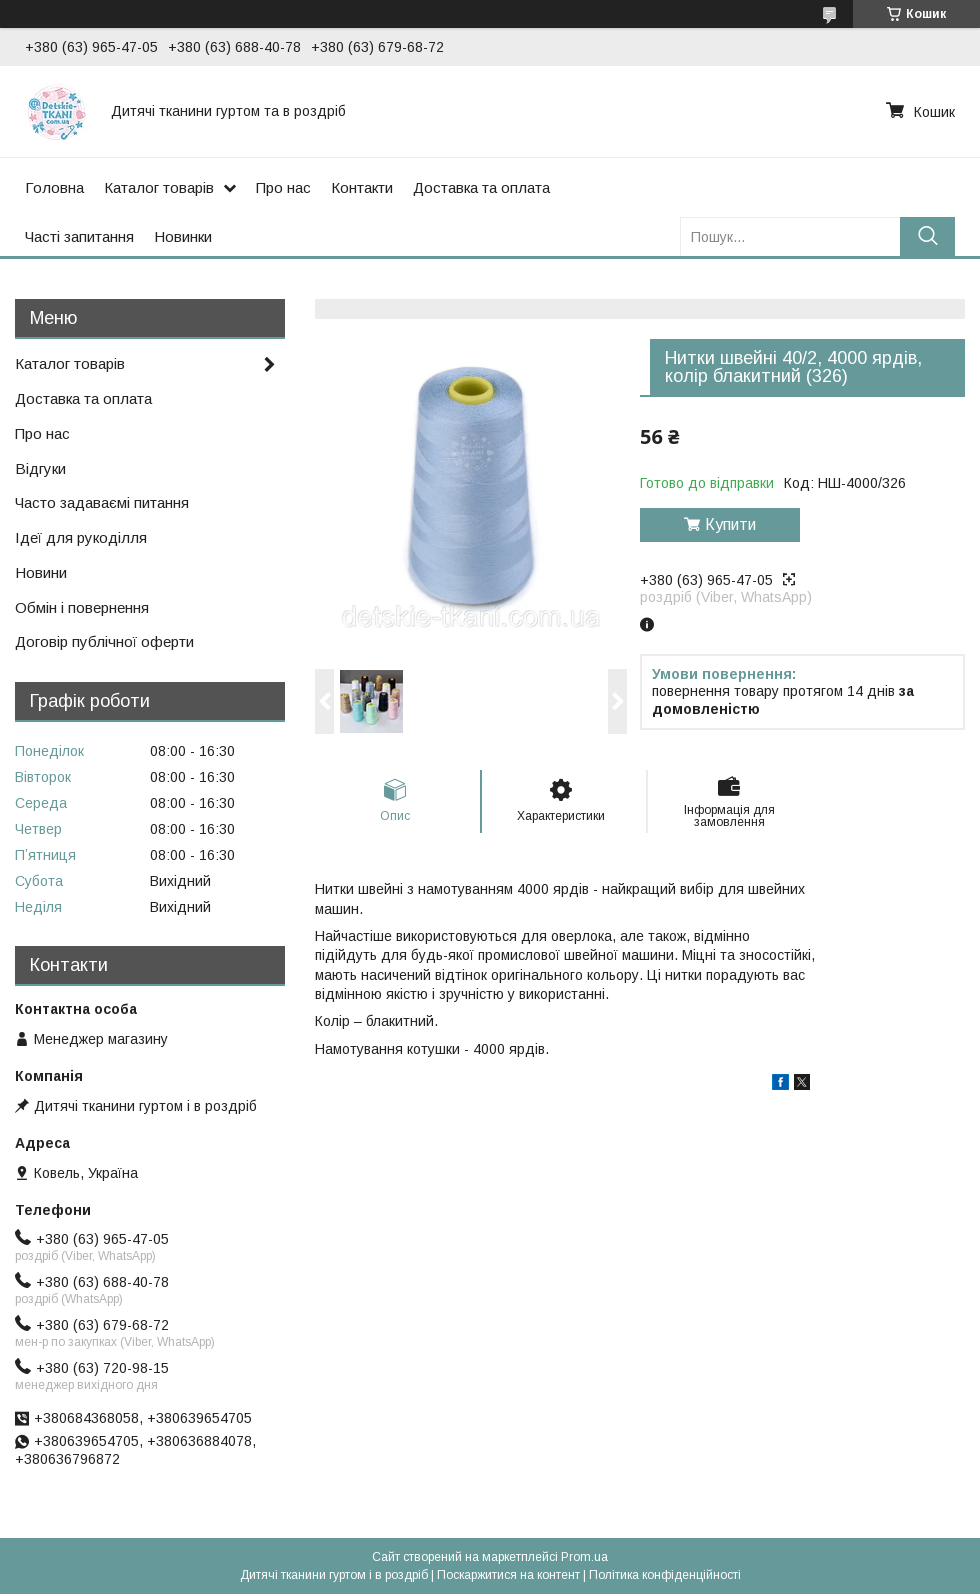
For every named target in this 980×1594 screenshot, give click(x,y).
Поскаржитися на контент (508, 1575)
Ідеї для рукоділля (81, 537)
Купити (730, 524)
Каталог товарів (159, 187)
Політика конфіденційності (665, 1575)
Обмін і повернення (82, 607)
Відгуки (40, 468)
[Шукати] (927, 236)
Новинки (183, 236)
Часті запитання (79, 236)
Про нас (283, 187)
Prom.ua (584, 1557)
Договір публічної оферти (104, 641)
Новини (41, 572)
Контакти (362, 187)
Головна (54, 187)
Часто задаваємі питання (102, 502)
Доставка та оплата (481, 187)
